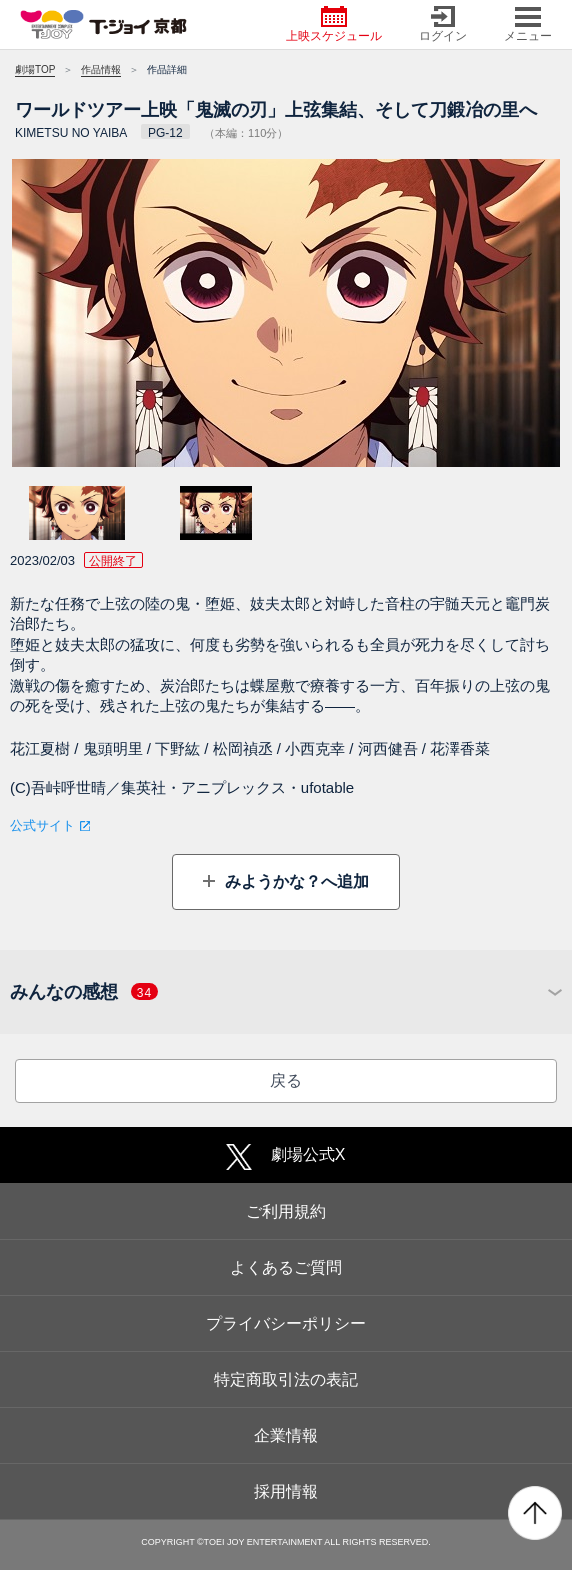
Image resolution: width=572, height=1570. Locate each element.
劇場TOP (35, 69)
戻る (286, 1080)
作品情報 (101, 69)
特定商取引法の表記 (286, 1379)
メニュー (528, 24)
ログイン (443, 24)
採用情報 (286, 1491)
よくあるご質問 (286, 1267)
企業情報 (286, 1435)
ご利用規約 (286, 1211)
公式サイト (42, 825)
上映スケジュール (334, 24)
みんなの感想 (84, 992)
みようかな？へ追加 (294, 881)
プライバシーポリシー (286, 1323)
